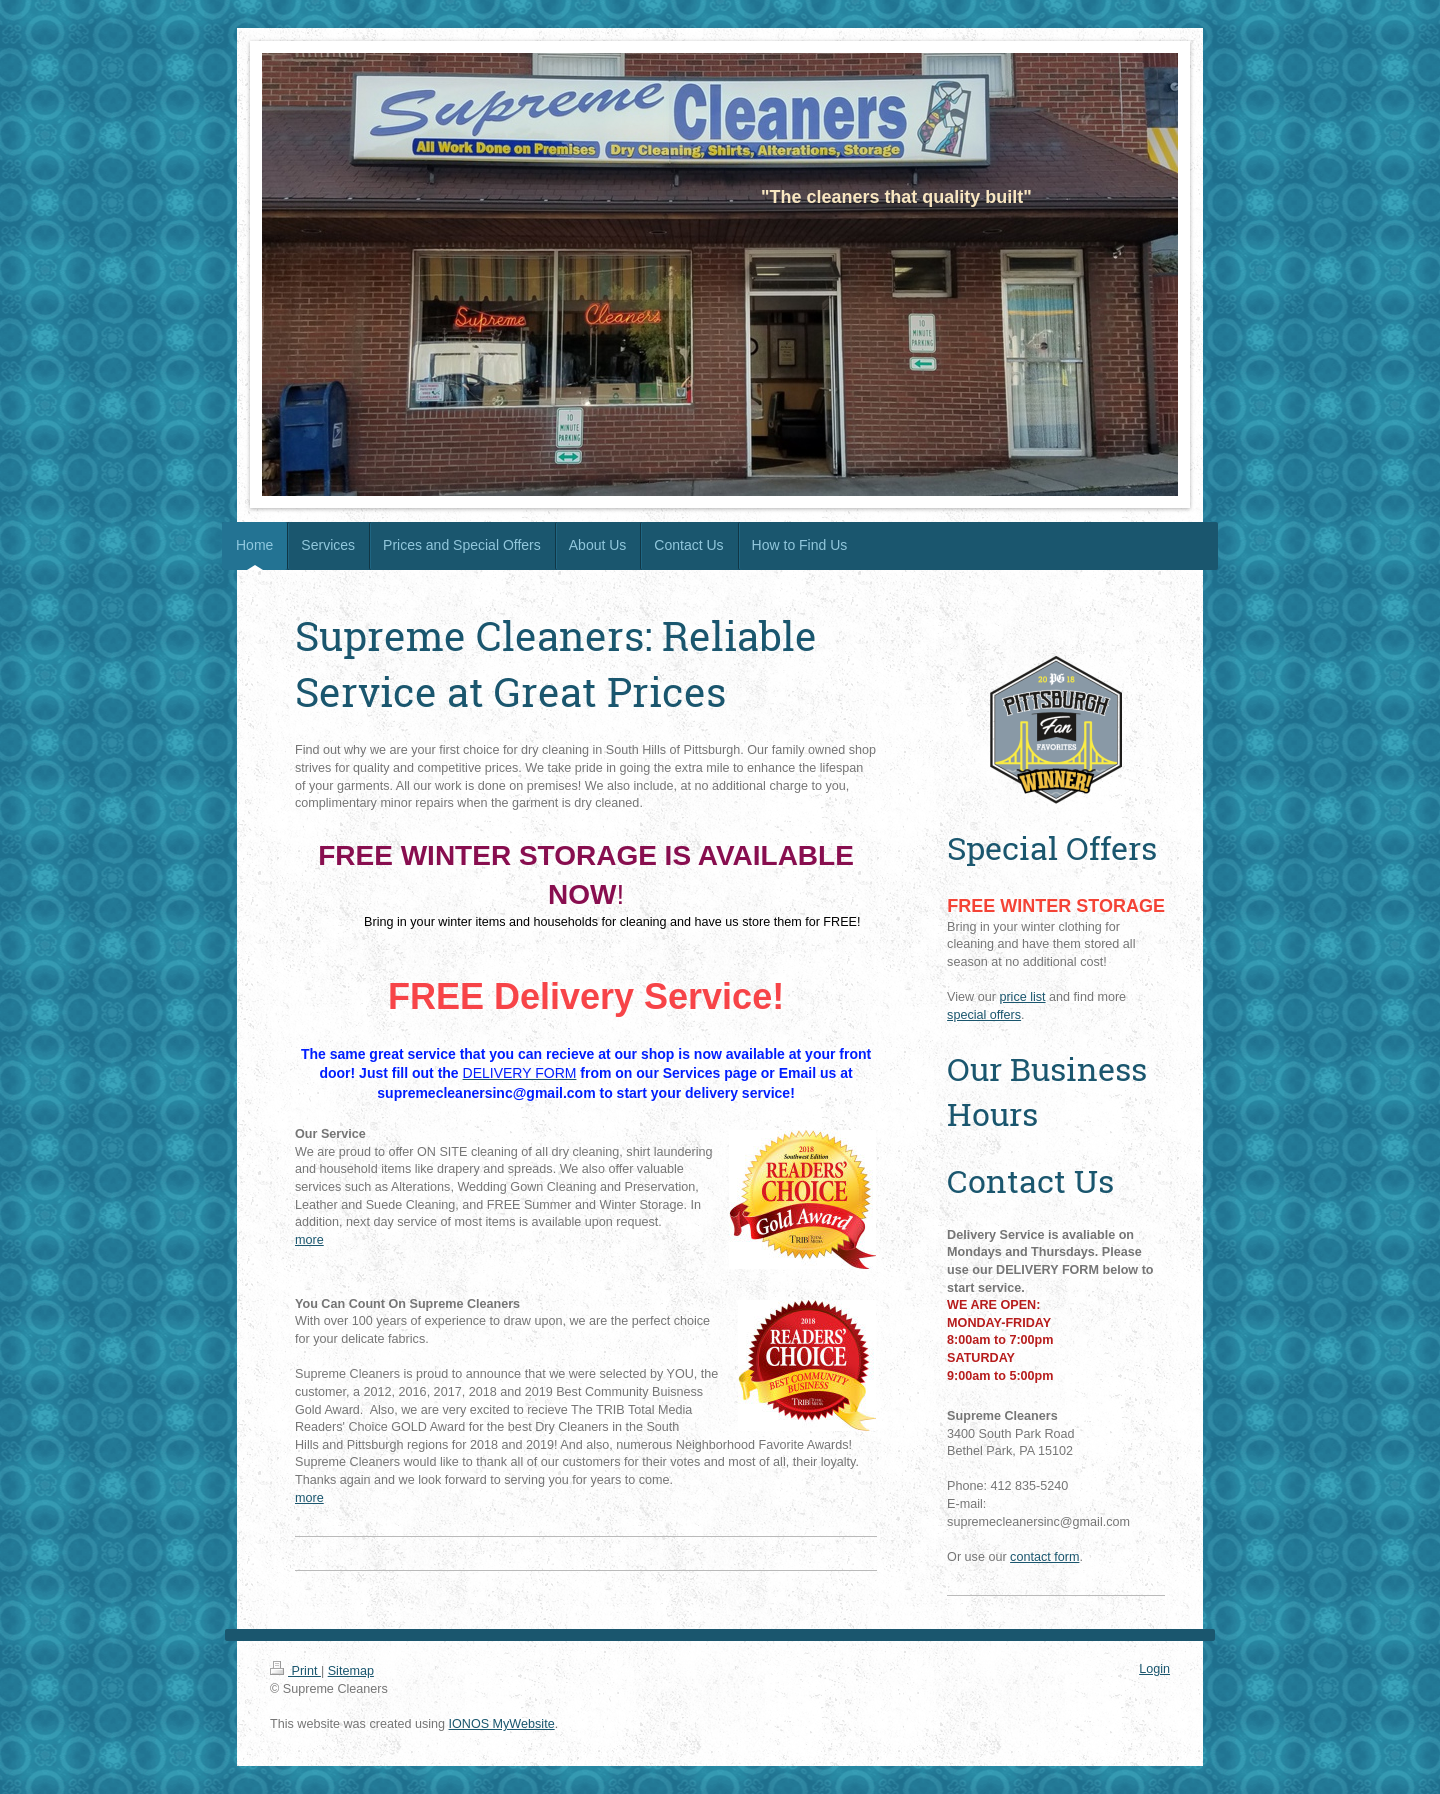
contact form (1044, 1557)
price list (1022, 997)
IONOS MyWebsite (502, 1724)
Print (295, 1671)
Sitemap (351, 1671)
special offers (984, 1015)
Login (1154, 1669)
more (309, 1240)
